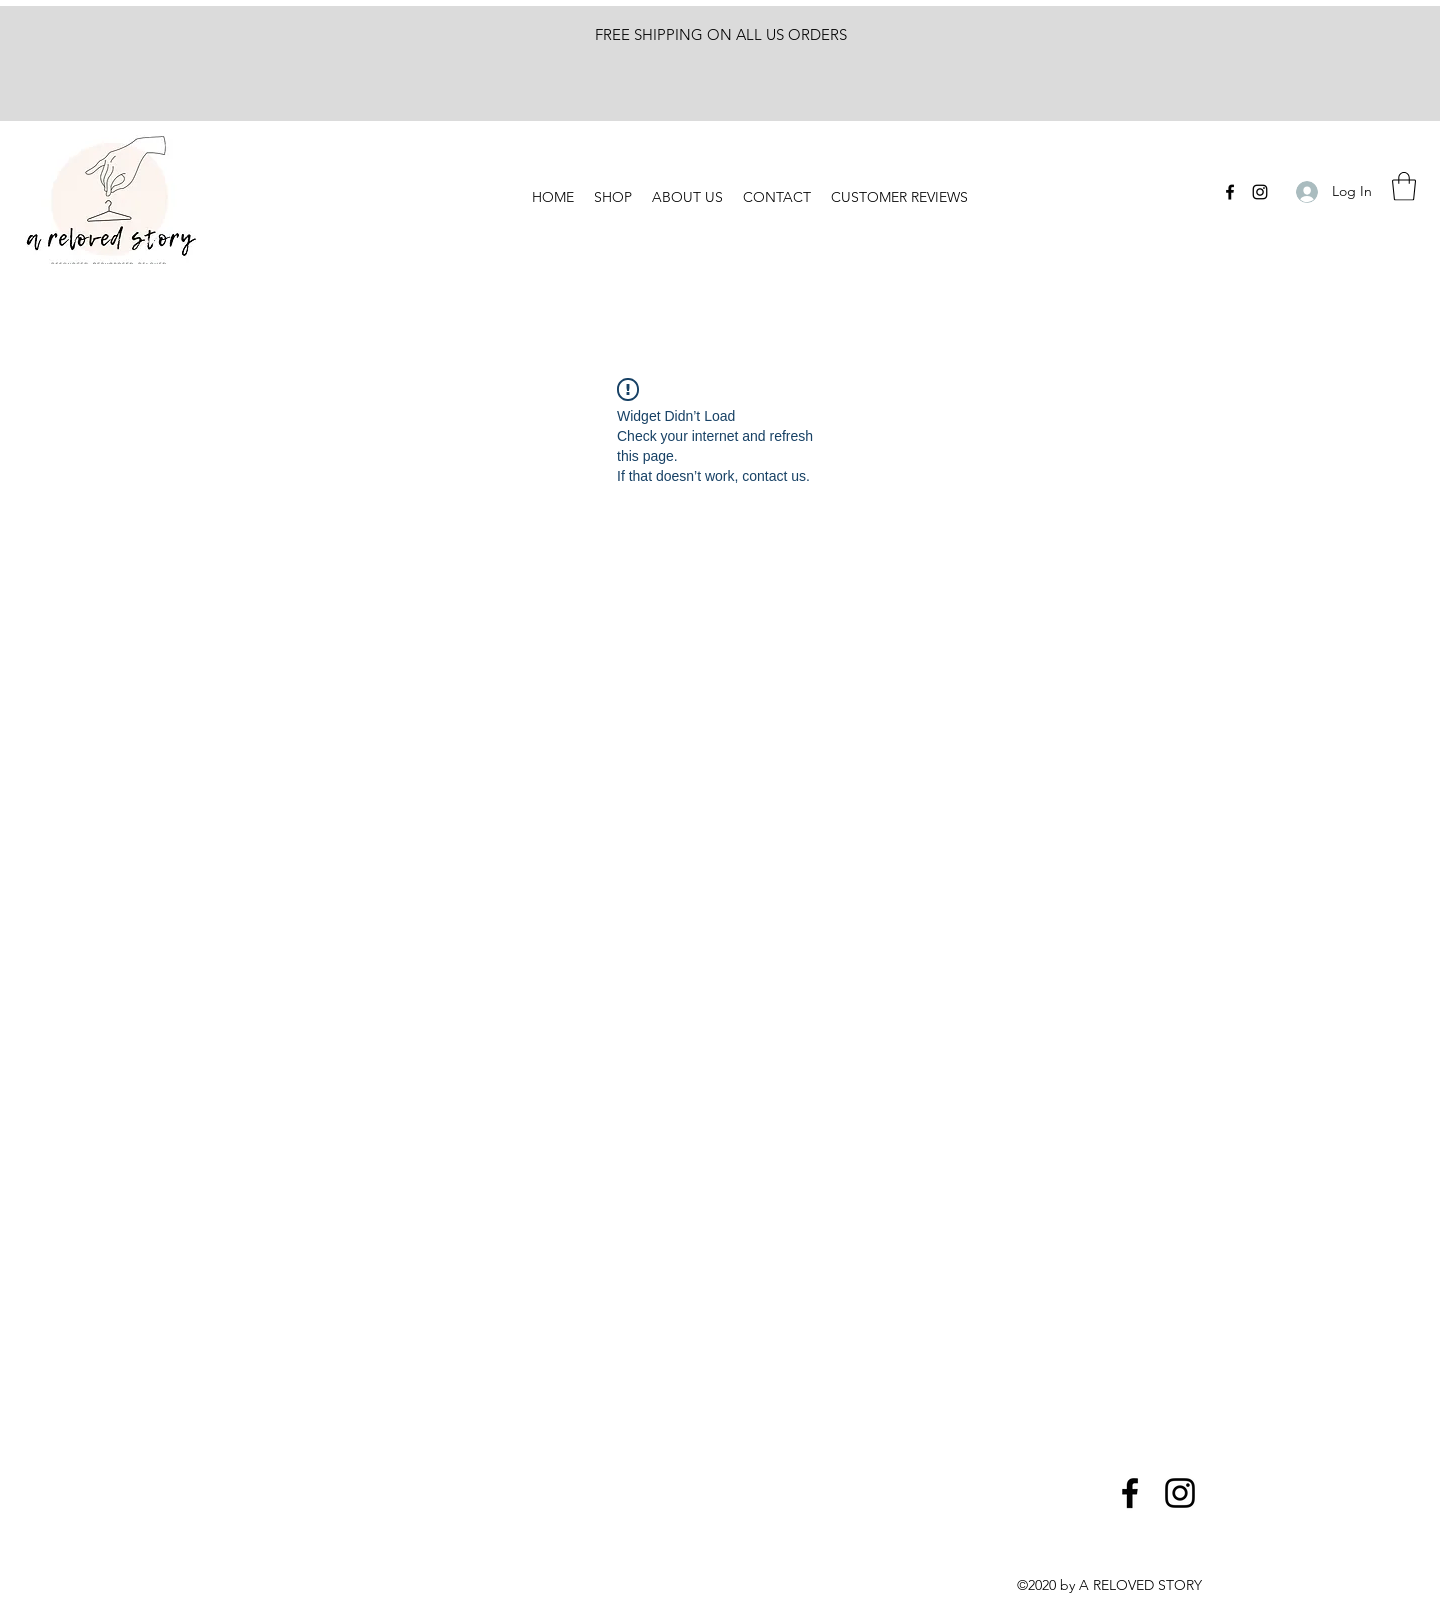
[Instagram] (1260, 192)
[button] (1404, 186)
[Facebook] (1230, 192)
